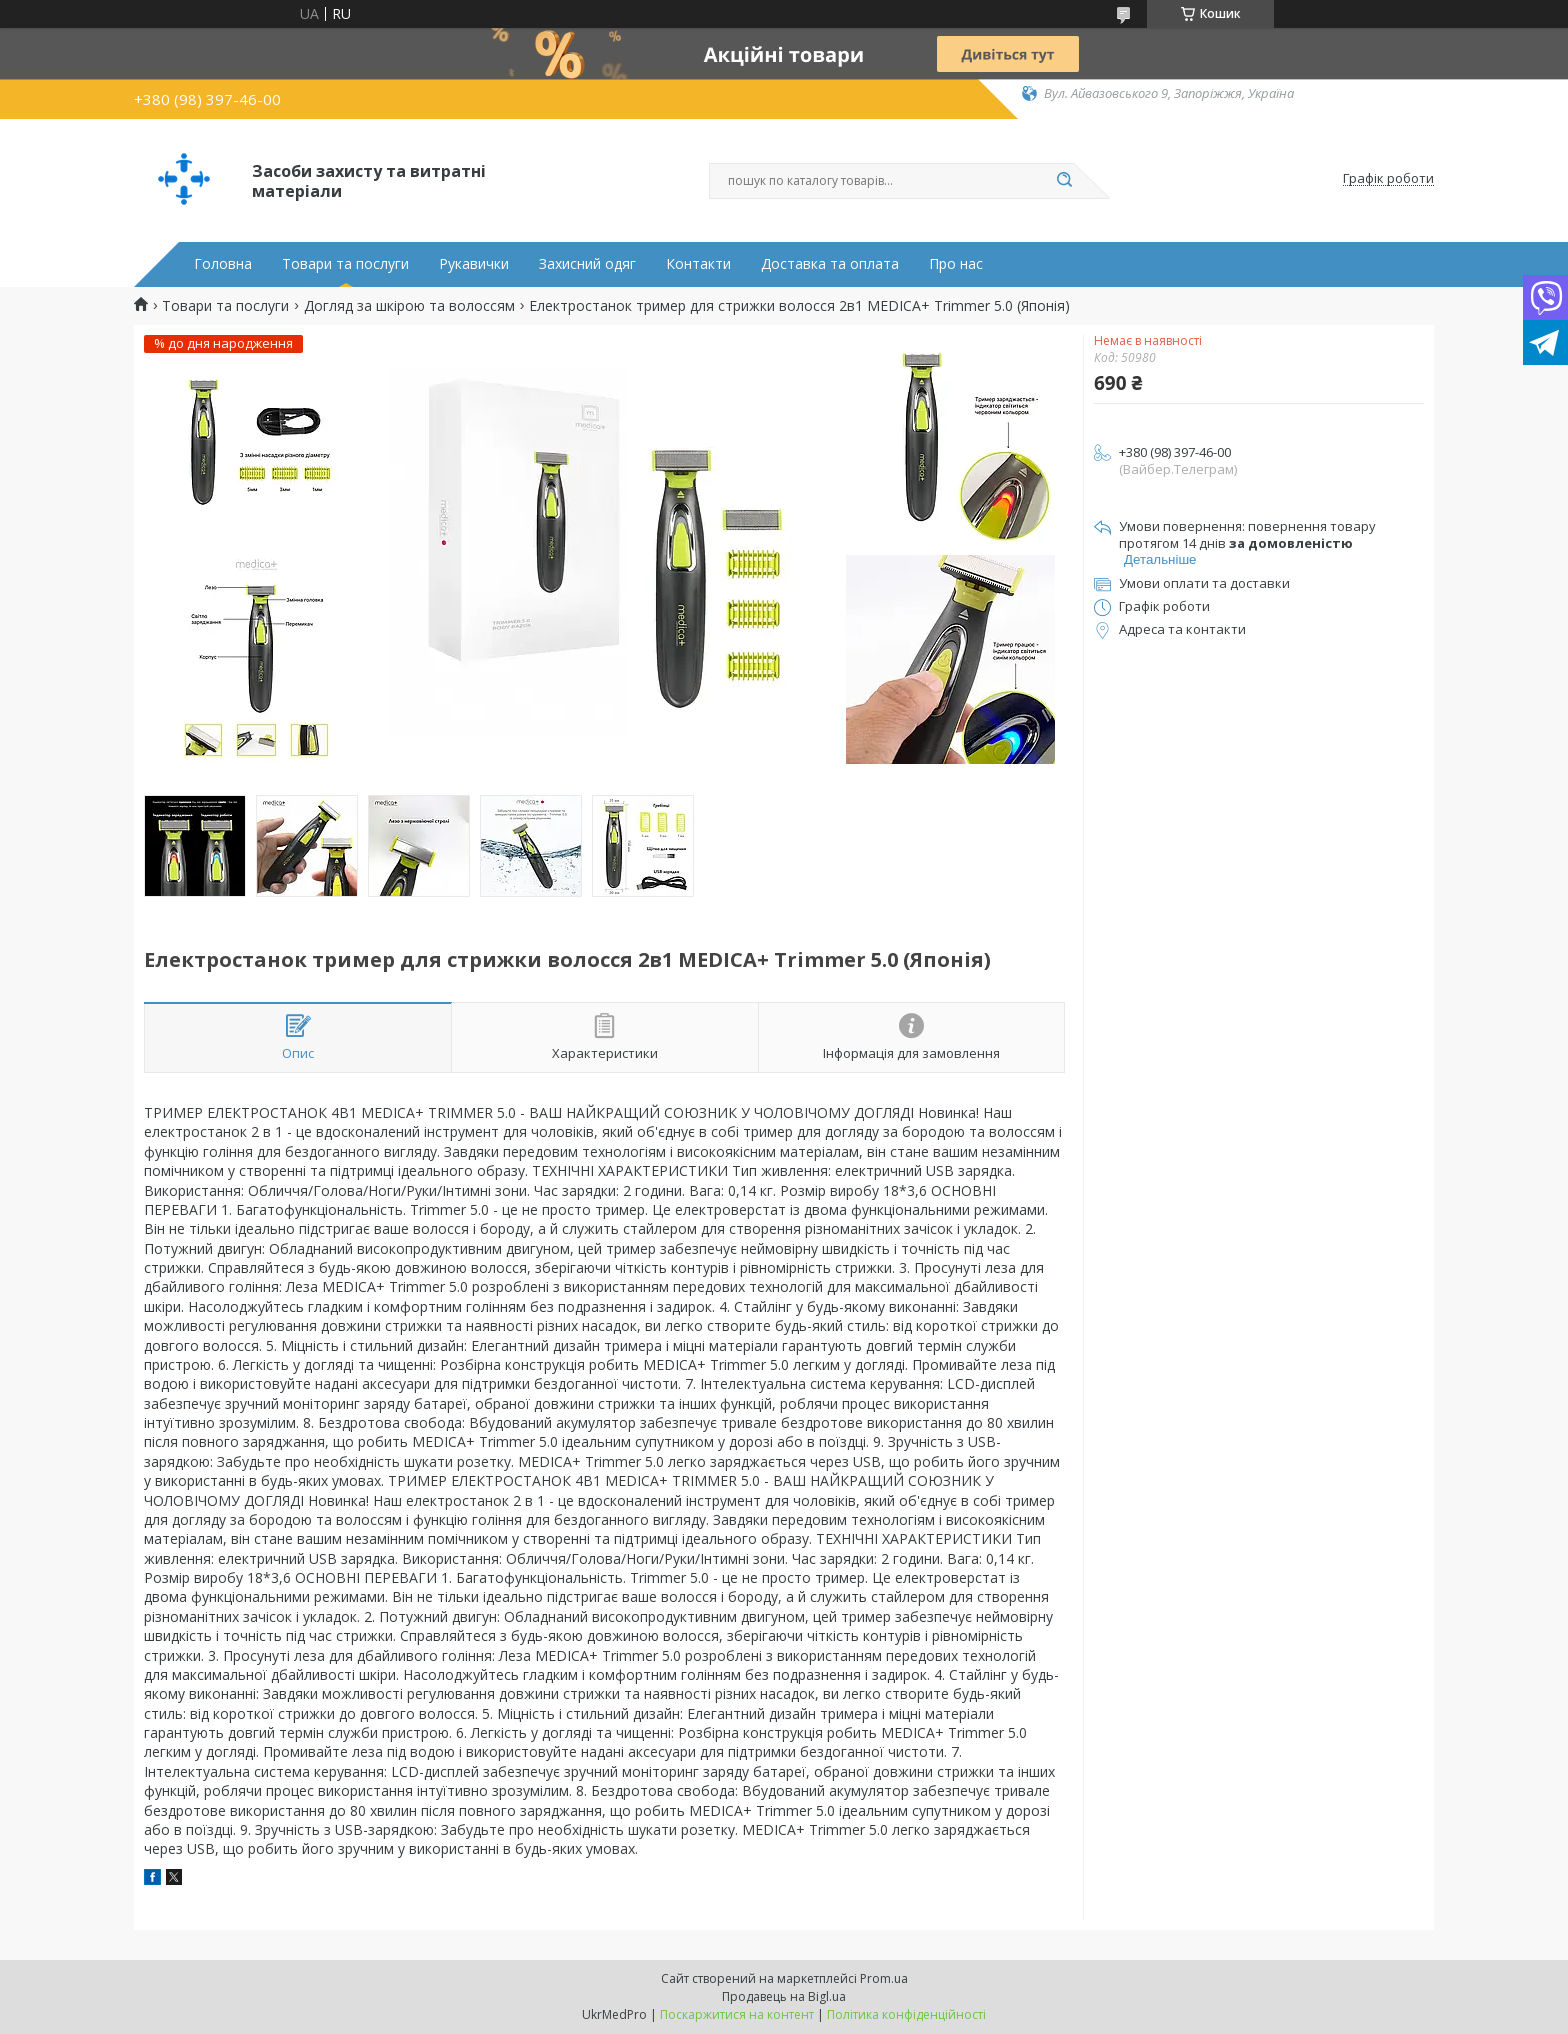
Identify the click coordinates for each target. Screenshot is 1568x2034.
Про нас (956, 264)
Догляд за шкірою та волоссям (409, 306)
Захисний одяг (587, 264)
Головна (223, 264)
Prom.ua (884, 1978)
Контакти (698, 264)
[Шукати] (1064, 181)
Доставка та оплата (830, 264)
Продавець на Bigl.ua (784, 1996)
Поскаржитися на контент (737, 2014)
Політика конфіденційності (906, 2014)
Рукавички (474, 264)
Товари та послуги (345, 264)
